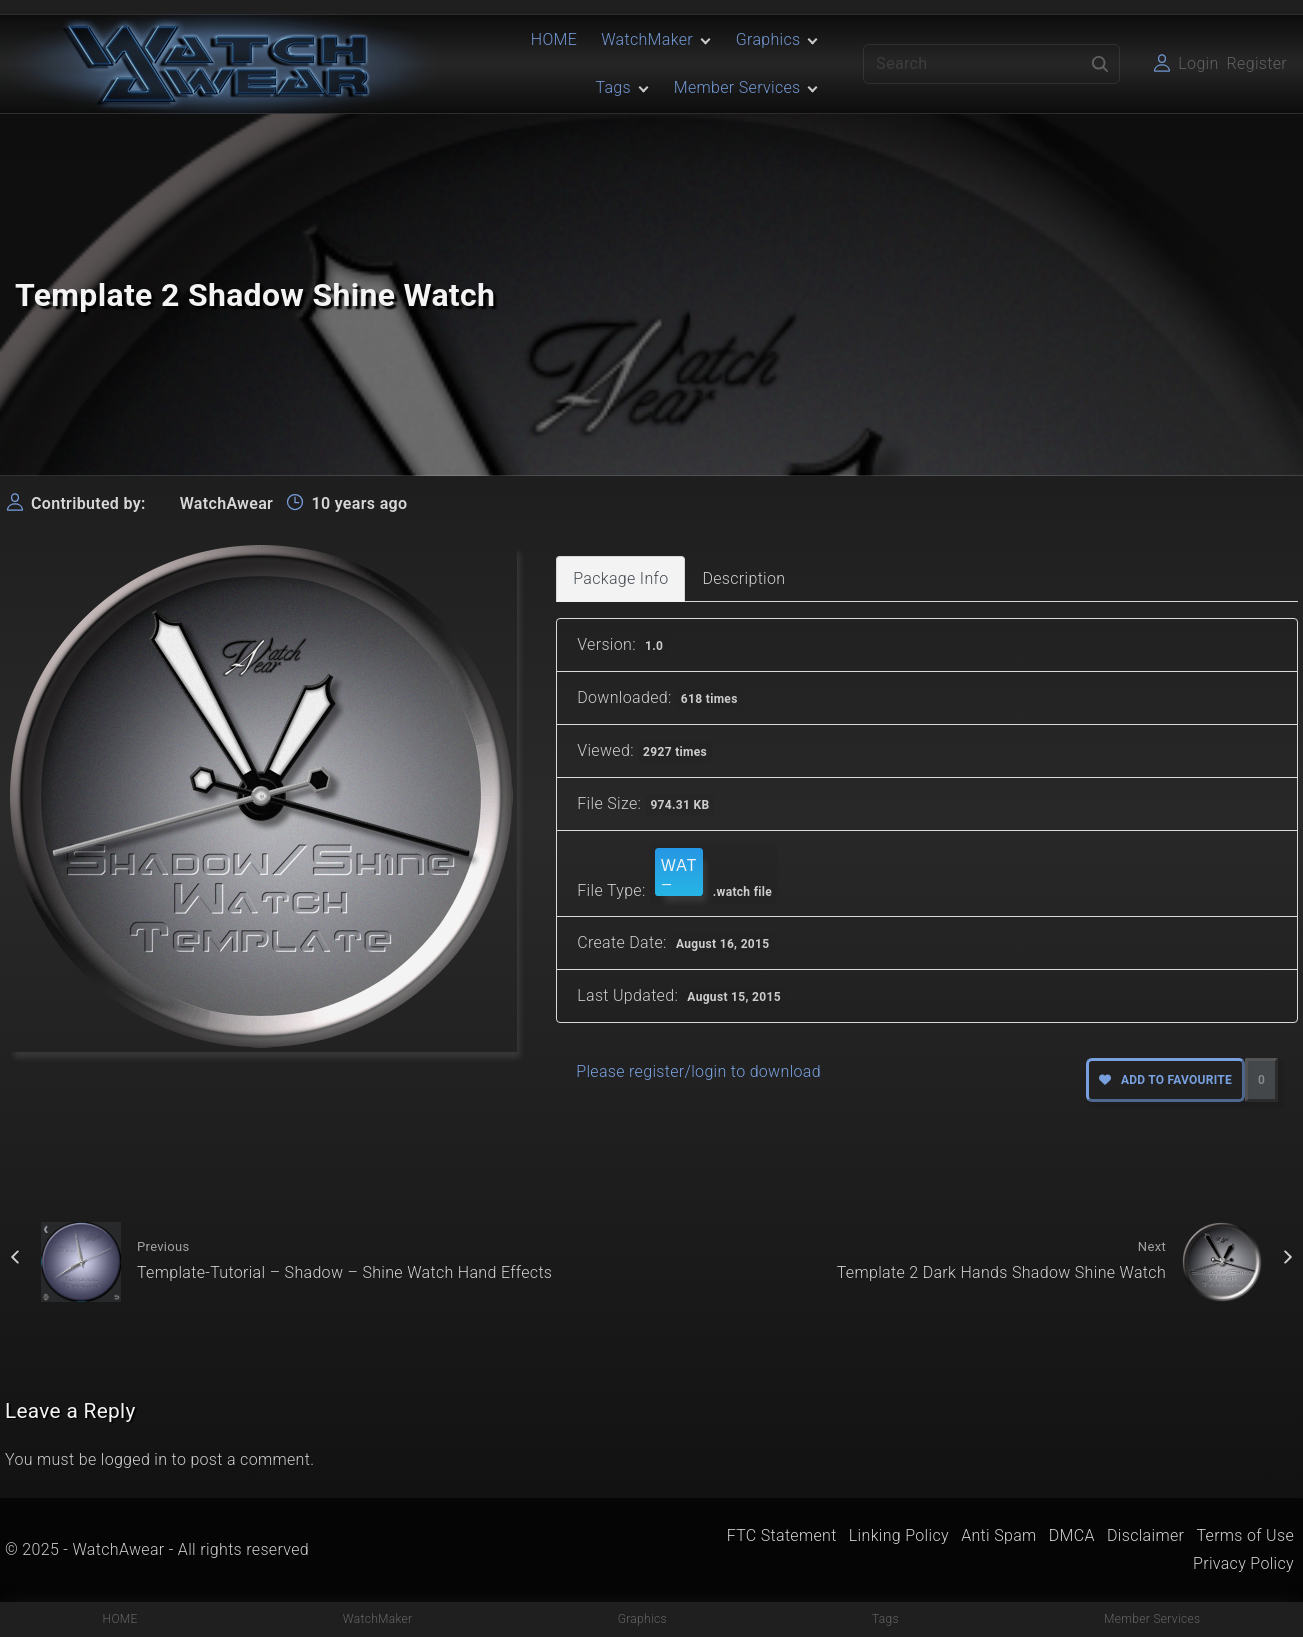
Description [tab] (743, 578)
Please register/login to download (698, 1071)
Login (1198, 63)
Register (1257, 63)
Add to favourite (1165, 1080)
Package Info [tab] (620, 578)
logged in (134, 1459)
